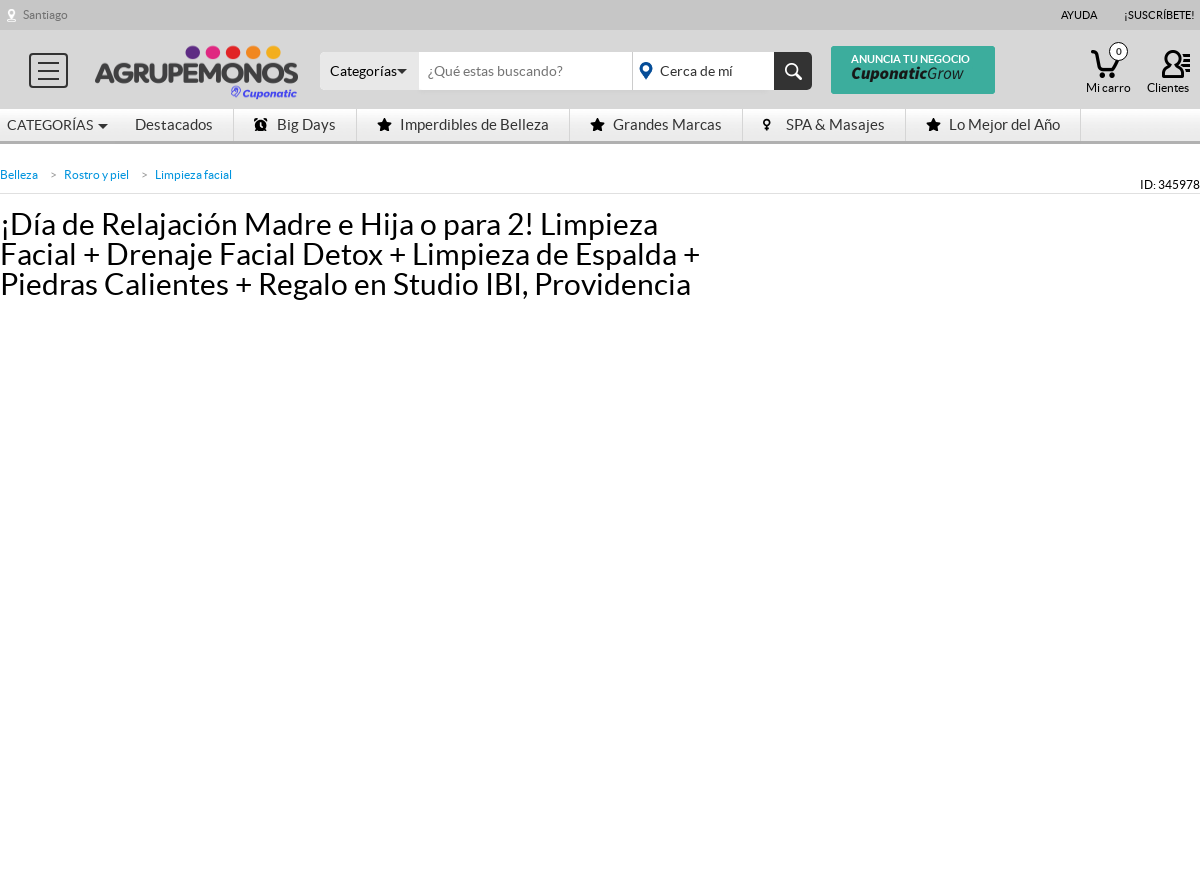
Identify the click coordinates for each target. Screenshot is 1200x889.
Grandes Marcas (656, 124)
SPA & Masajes (824, 124)
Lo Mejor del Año (993, 124)
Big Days (295, 124)
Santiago (45, 14)
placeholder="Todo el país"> (718, 71)
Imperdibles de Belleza (463, 124)
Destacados (174, 124)
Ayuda (1079, 15)
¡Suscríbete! (1159, 15)
